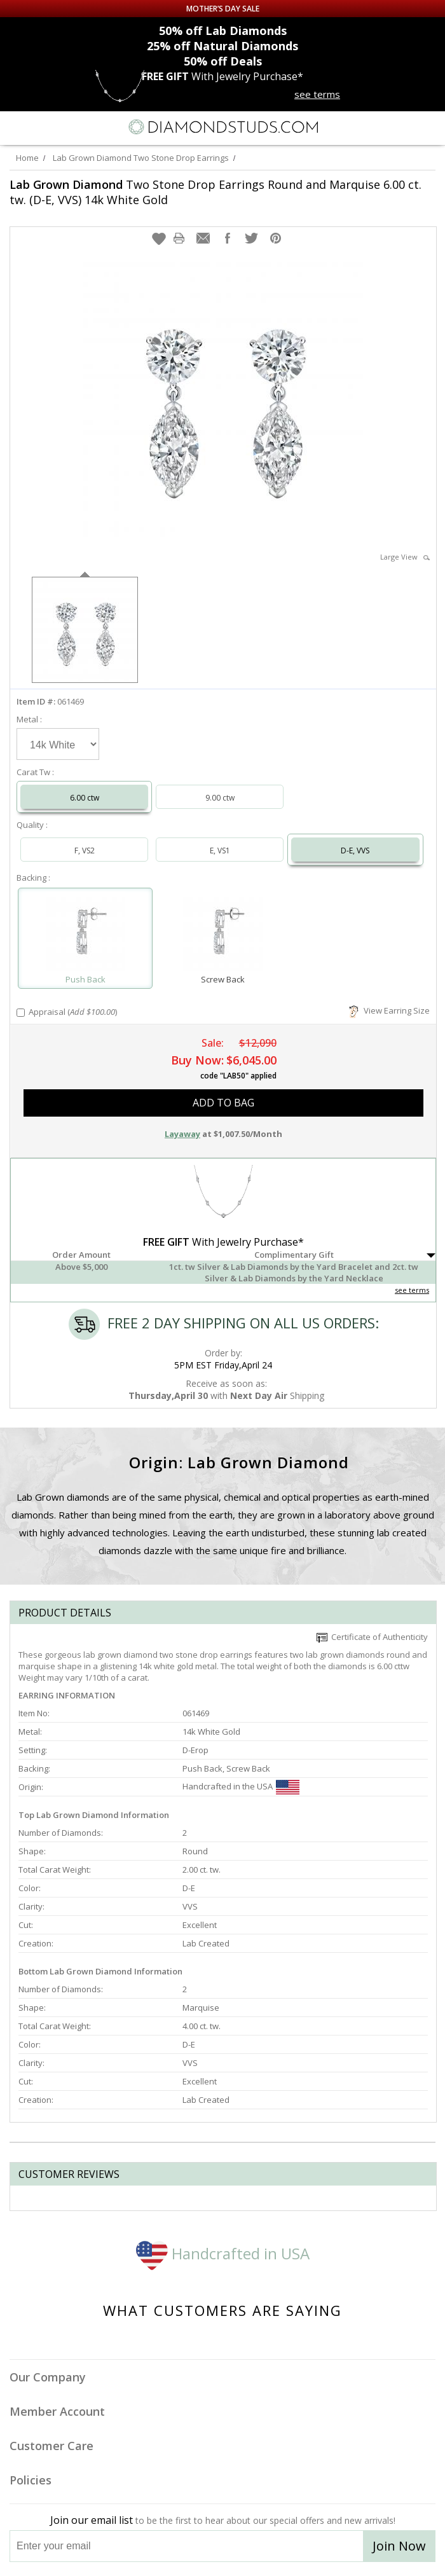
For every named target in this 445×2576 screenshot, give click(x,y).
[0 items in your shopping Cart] (428, 127)
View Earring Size (389, 1010)
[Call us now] (403, 126)
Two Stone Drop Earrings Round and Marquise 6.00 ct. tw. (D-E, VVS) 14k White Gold (215, 192)
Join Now (399, 2545)
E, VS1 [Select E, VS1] (220, 850)
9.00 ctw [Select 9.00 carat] (220, 797)
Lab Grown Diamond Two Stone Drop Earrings (141, 157)
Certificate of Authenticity (372, 1637)
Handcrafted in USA (223, 2253)
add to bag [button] (223, 1103)
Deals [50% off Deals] (223, 61)
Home (27, 157)
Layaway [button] (182, 1134)
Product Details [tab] (64, 1613)
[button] (159, 238)
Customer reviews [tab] (69, 2174)
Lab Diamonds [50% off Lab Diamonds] (223, 30)
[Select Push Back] (85, 933)
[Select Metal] (58, 744)
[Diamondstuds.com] (222, 128)
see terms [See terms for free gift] (317, 94)
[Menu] (15, 127)
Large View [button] (405, 556)
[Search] (41, 127)
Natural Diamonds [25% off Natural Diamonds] (222, 45)
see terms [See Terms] (412, 1290)
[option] (85, 628)
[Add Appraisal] (21, 1013)
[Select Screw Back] (222, 933)
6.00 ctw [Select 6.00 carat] (84, 797)
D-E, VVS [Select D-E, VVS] (355, 850)
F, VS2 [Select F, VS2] (84, 850)
